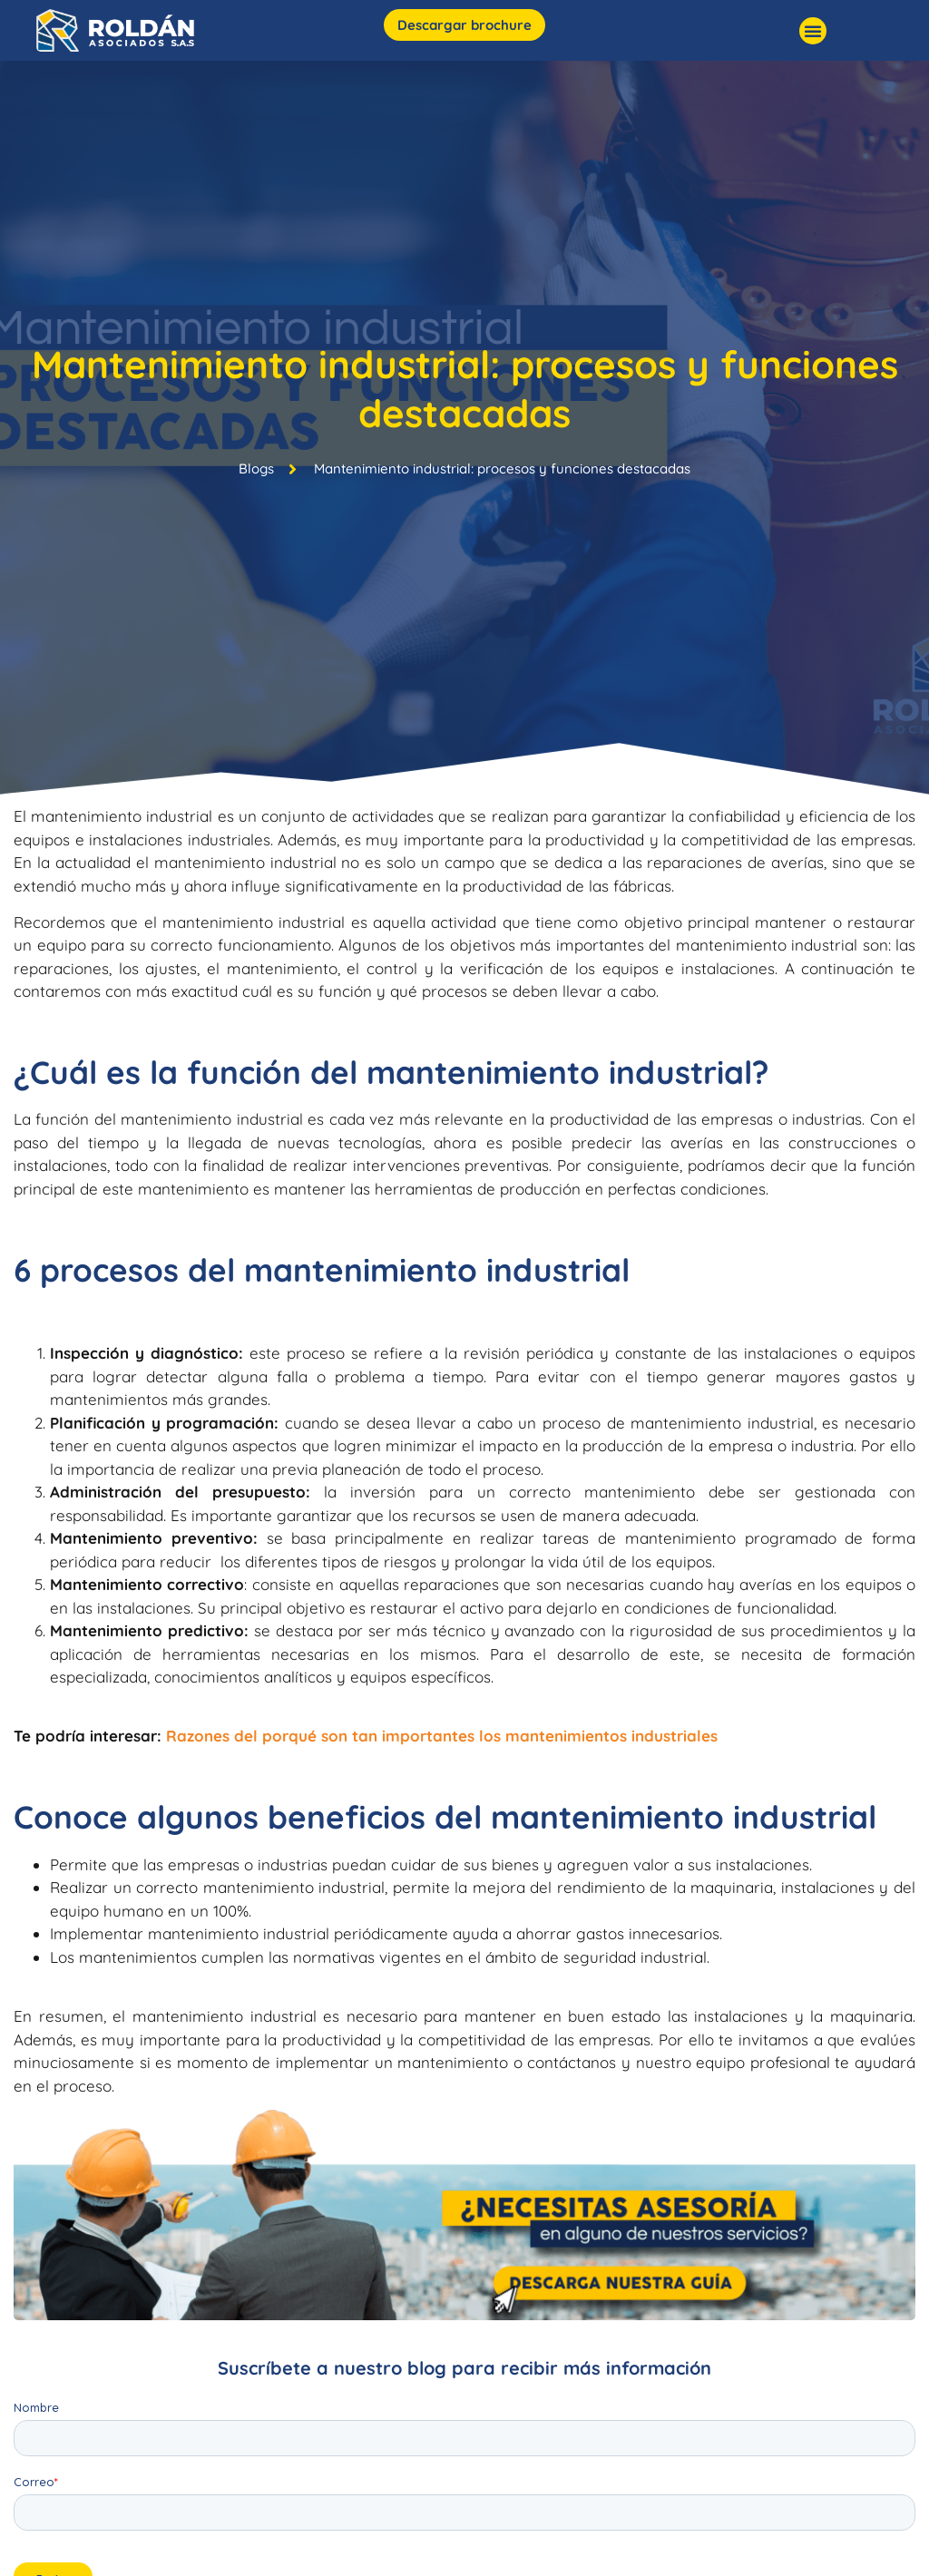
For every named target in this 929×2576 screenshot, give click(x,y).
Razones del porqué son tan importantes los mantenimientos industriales (442, 1735)
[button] (812, 30)
